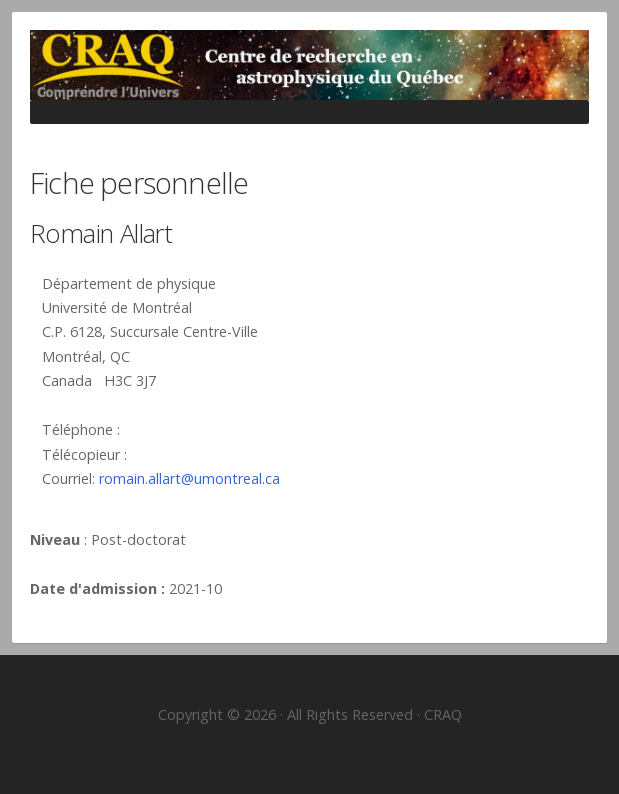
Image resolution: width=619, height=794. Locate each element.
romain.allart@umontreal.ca (189, 478)
